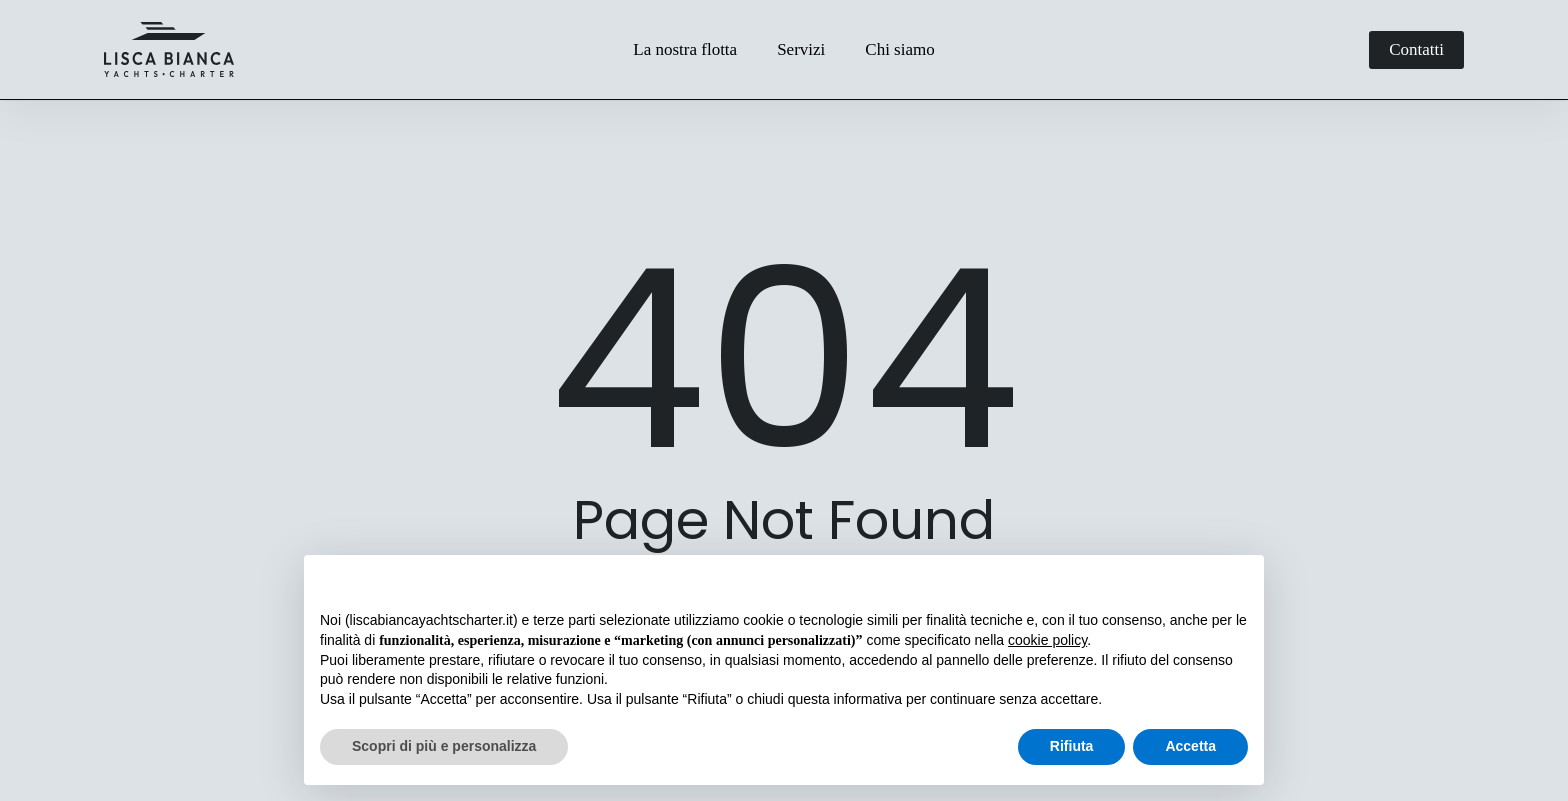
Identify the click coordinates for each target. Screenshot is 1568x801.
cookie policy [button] (1047, 640)
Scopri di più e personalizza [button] (444, 746)
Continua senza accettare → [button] (1155, 580)
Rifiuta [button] (1072, 746)
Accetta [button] (1190, 746)
